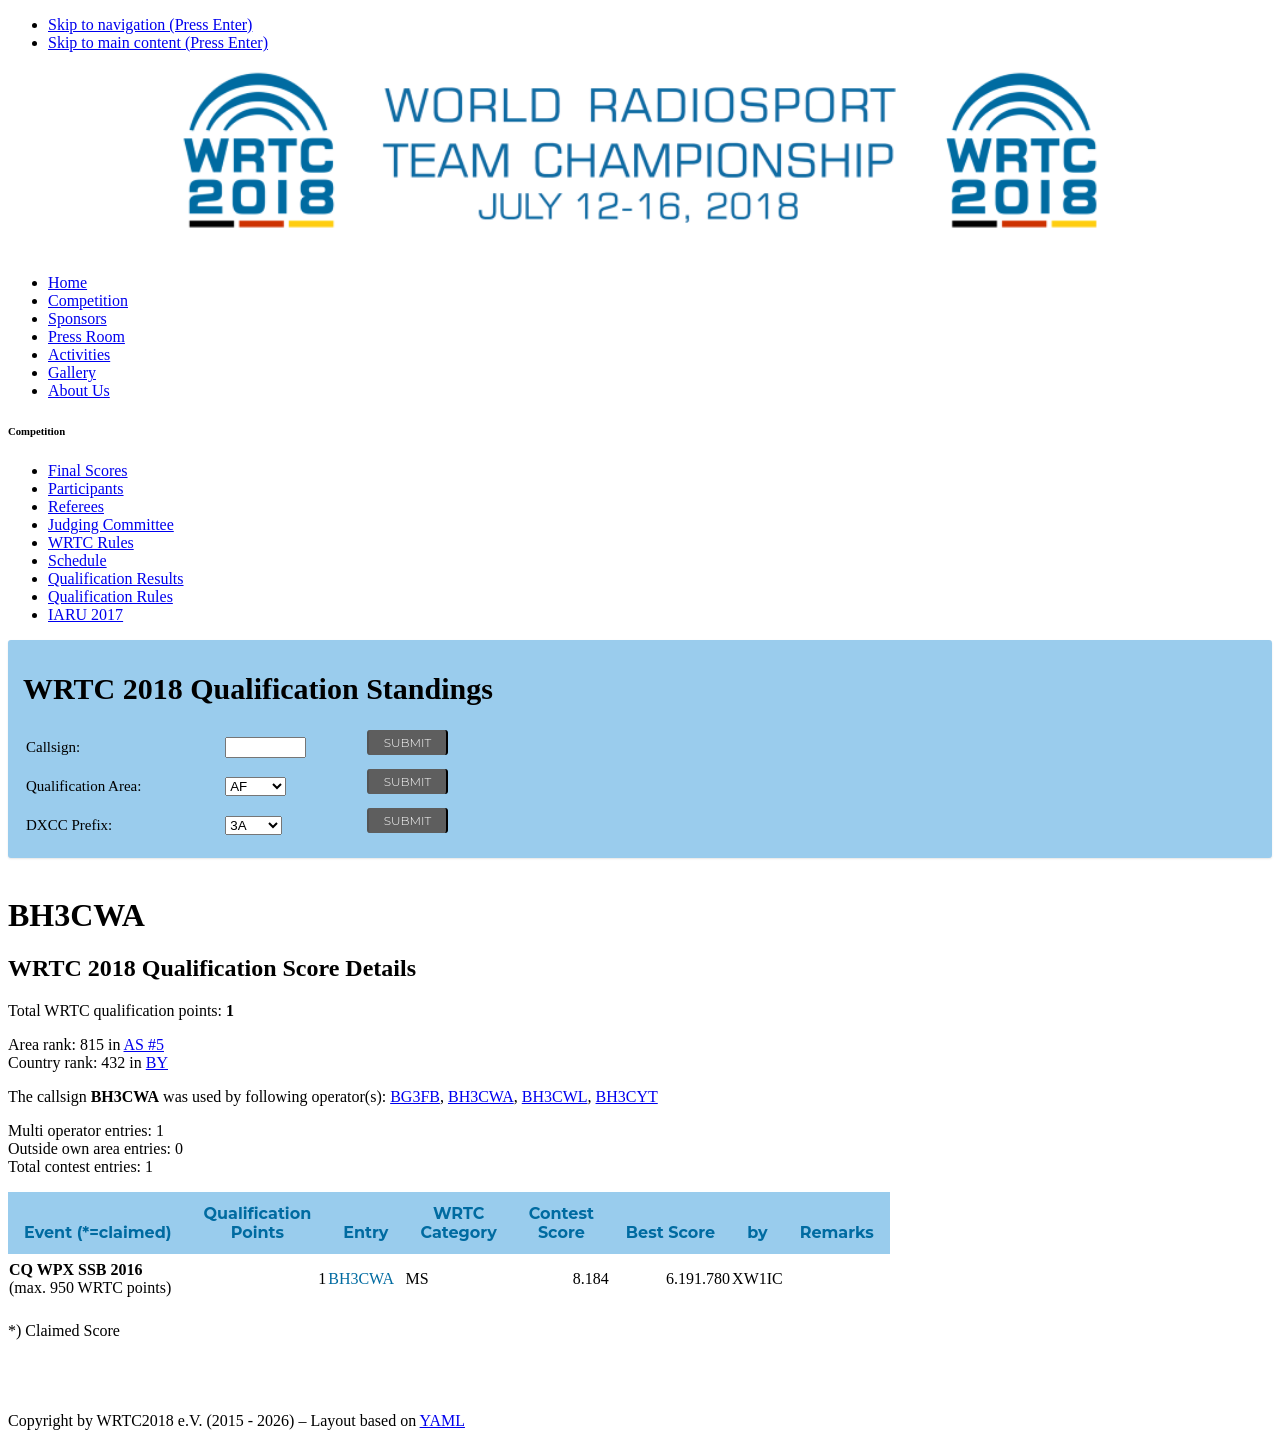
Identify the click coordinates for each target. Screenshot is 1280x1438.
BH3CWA (481, 1096)
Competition (88, 300)
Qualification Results (116, 578)
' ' (255, 786)
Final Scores (88, 470)
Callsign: (53, 747)
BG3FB (415, 1096)
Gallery (72, 372)
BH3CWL (555, 1096)
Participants (86, 488)
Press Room (86, 336)
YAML (442, 1420)
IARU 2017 (85, 614)
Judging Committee (111, 524)
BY (157, 1062)
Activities (79, 354)
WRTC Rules (91, 542)
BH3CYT (627, 1096)
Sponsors (77, 318)
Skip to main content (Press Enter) (158, 42)
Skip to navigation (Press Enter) (150, 24)
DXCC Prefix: (69, 825)
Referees (76, 506)
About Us (79, 390)
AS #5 (144, 1044)
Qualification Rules (110, 596)
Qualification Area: (83, 786)
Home (67, 282)
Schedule (77, 560)
